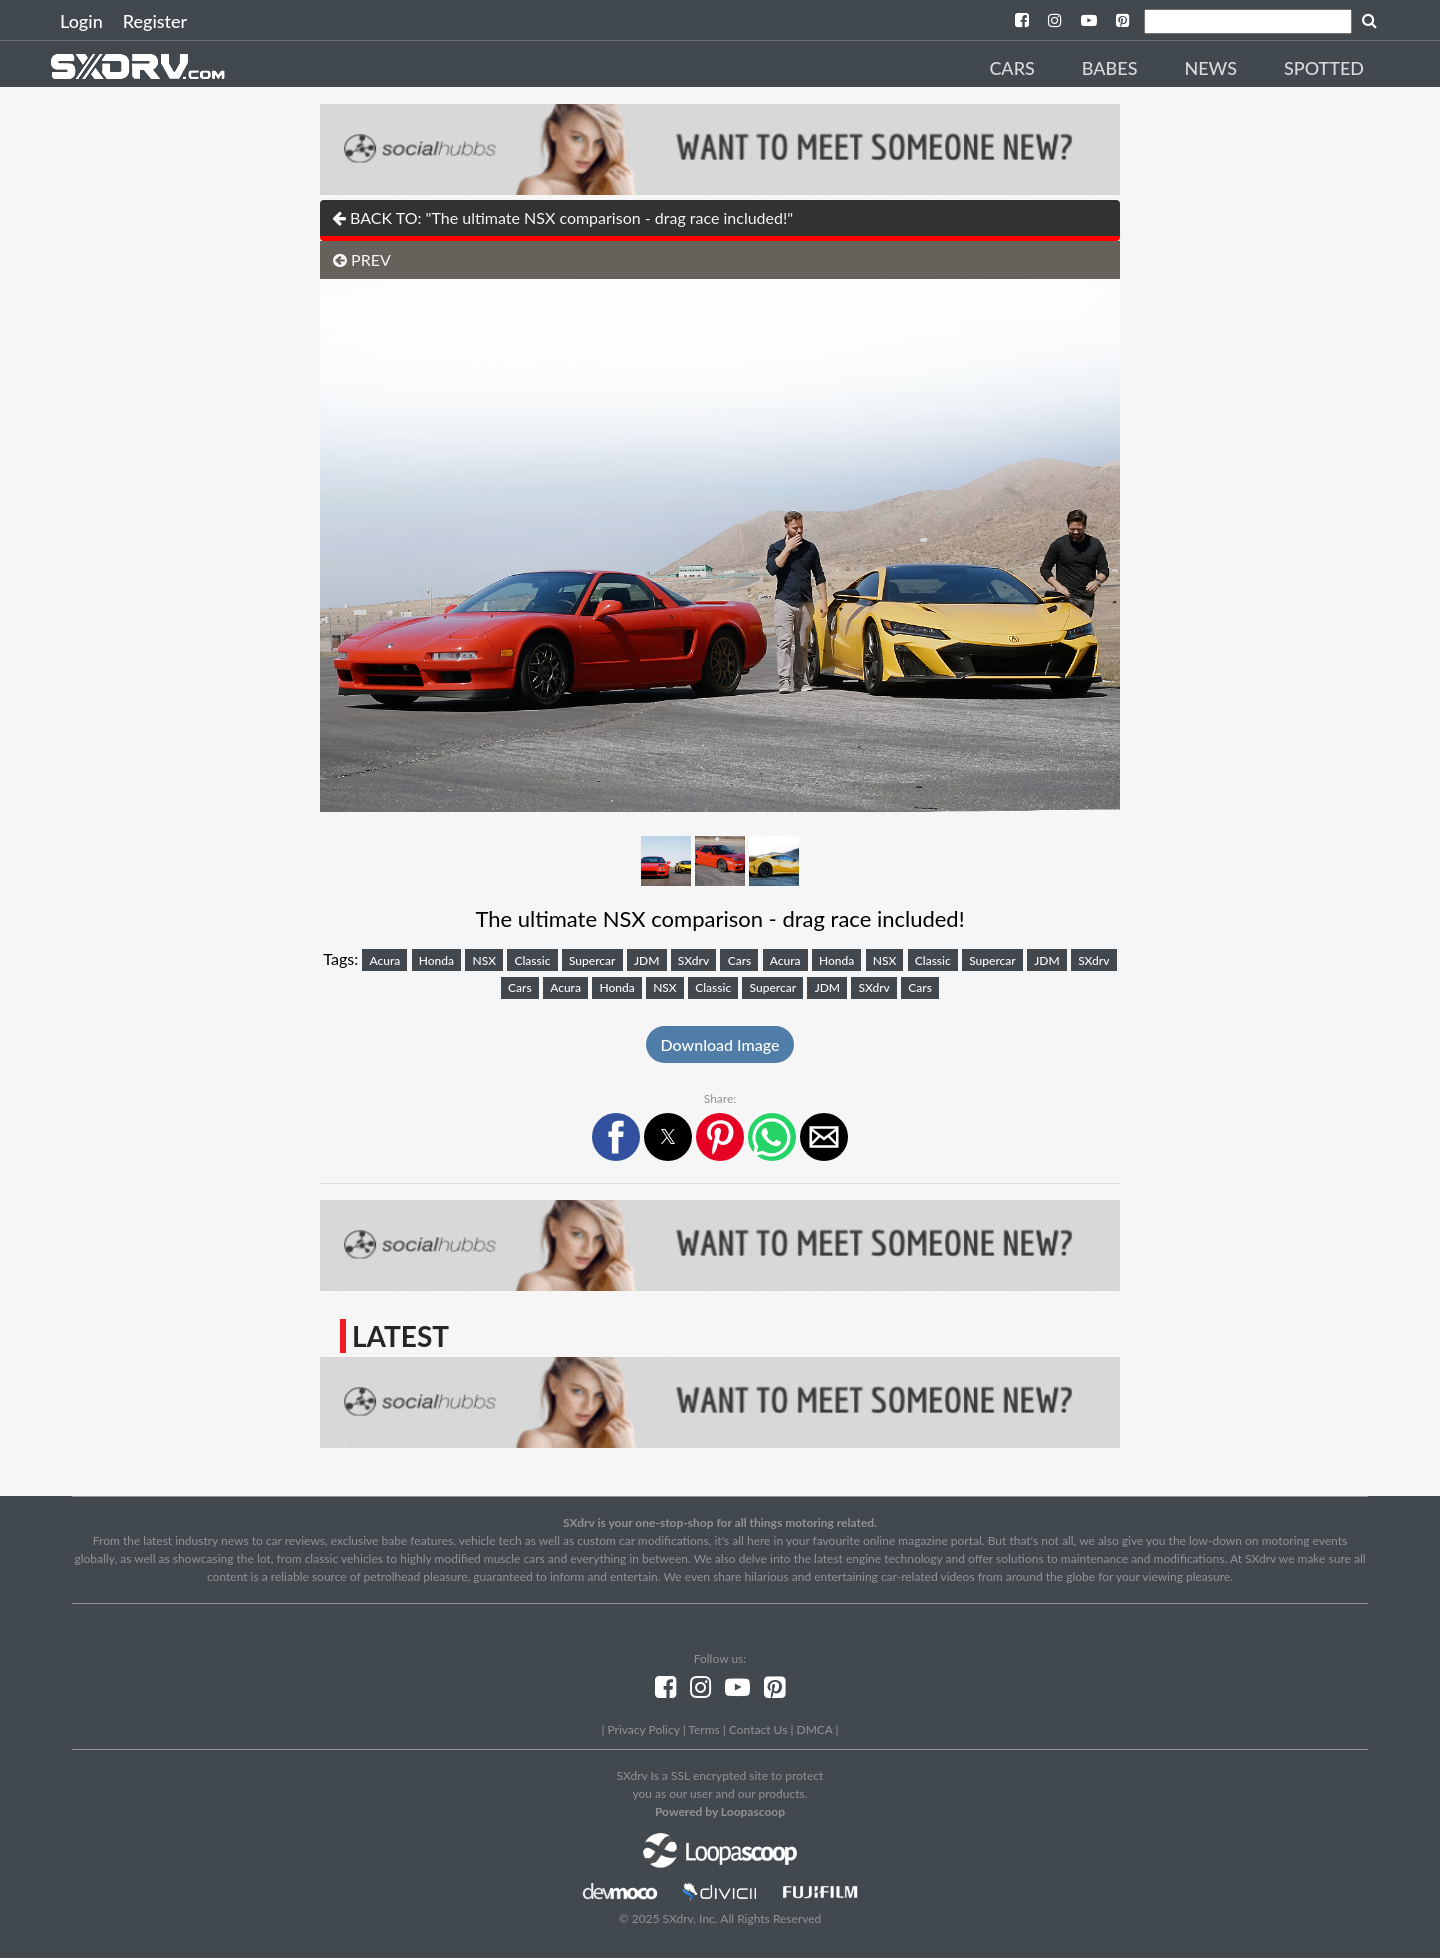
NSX (484, 960)
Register (155, 21)
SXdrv (693, 960)
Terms (703, 1729)
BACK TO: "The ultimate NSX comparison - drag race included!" (562, 217)
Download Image (720, 1044)
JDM (646, 960)
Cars (1011, 68)
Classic (533, 960)
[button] (616, 1137)
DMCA (815, 1729)
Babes (1110, 68)
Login (81, 21)
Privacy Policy (643, 1729)
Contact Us (758, 1729)
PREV (362, 259)
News (1210, 68)
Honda (436, 960)
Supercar (592, 960)
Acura (384, 960)
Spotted (1324, 68)
